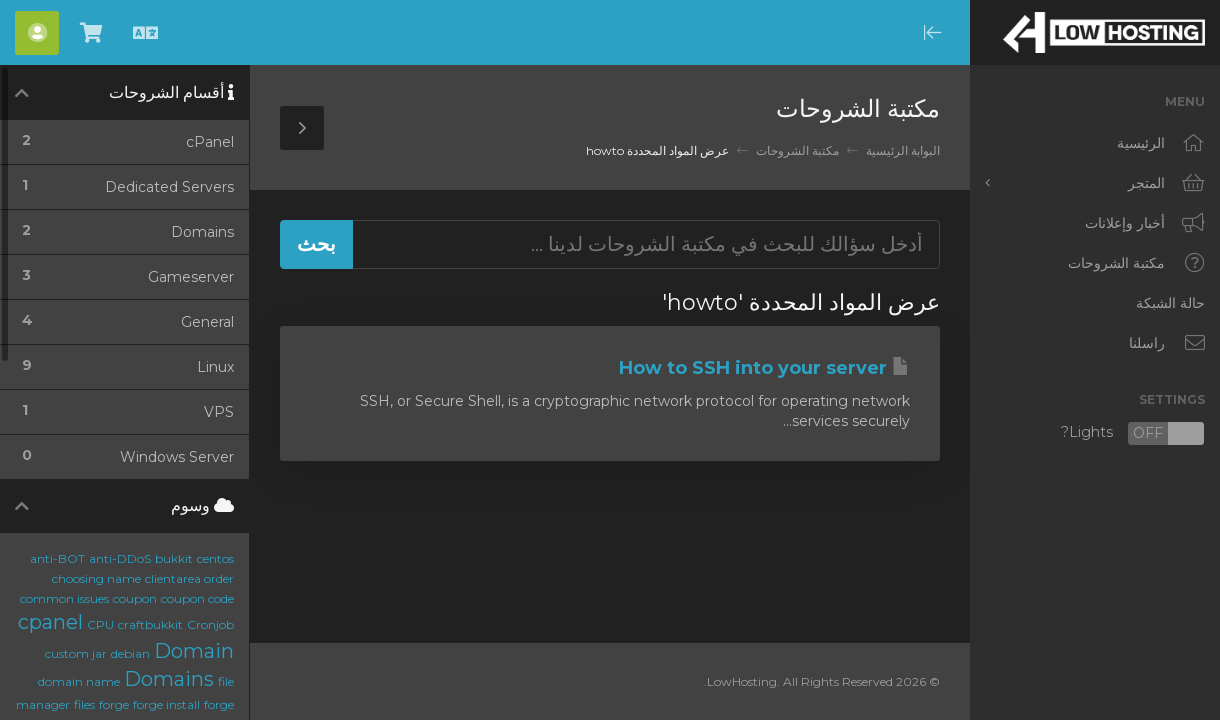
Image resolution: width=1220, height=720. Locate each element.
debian (130, 653)
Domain (194, 651)
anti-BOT (57, 558)
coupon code (197, 598)
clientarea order (189, 578)
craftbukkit (150, 624)
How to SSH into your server (764, 368)
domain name (79, 681)
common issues (64, 598)
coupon (135, 598)
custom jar (76, 653)
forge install (166, 704)
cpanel (50, 622)
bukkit (174, 558)
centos (215, 558)
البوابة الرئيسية (903, 150)
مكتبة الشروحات (797, 150)
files (84, 704)
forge (114, 704)
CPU (100, 624)
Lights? (1133, 433)
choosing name (96, 578)
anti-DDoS (120, 558)
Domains (169, 679)
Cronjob (210, 624)
